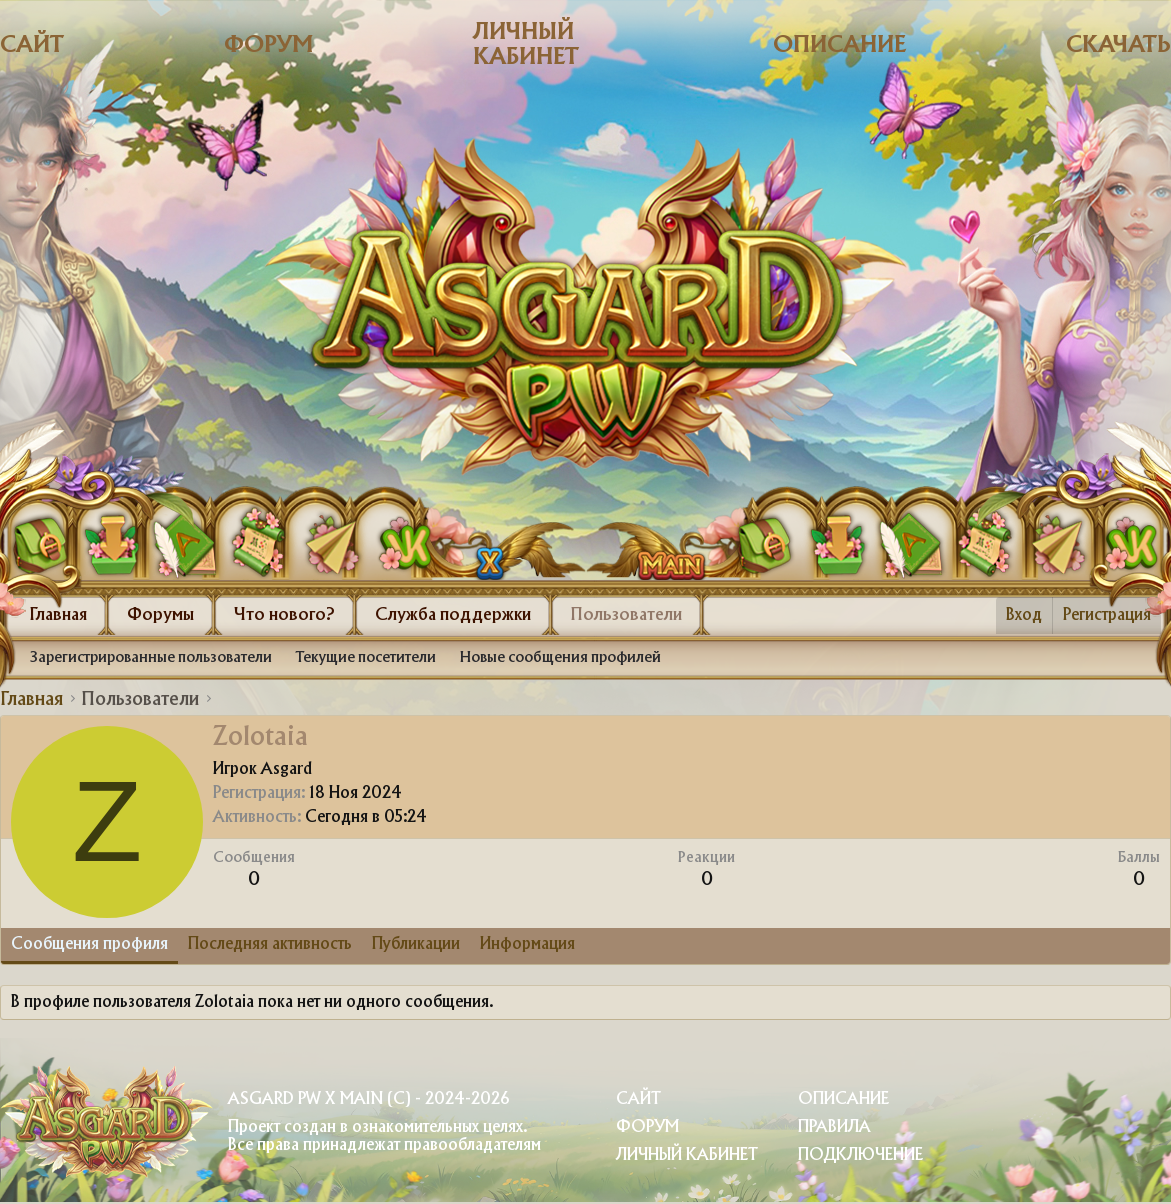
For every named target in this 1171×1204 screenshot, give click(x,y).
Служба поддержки (453, 615)
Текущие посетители (366, 658)
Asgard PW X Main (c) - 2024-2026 (368, 1099)
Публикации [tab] (416, 944)
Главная (58, 615)
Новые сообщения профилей (560, 658)
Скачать (1118, 45)
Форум (268, 45)
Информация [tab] (527, 944)
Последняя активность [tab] (270, 944)
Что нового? (284, 615)
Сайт (32, 45)
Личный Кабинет (687, 1155)
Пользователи (626, 615)
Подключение (860, 1155)
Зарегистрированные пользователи (151, 658)
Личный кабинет (526, 45)
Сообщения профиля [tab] (89, 944)
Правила (834, 1127)
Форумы (160, 615)
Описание (839, 45)
